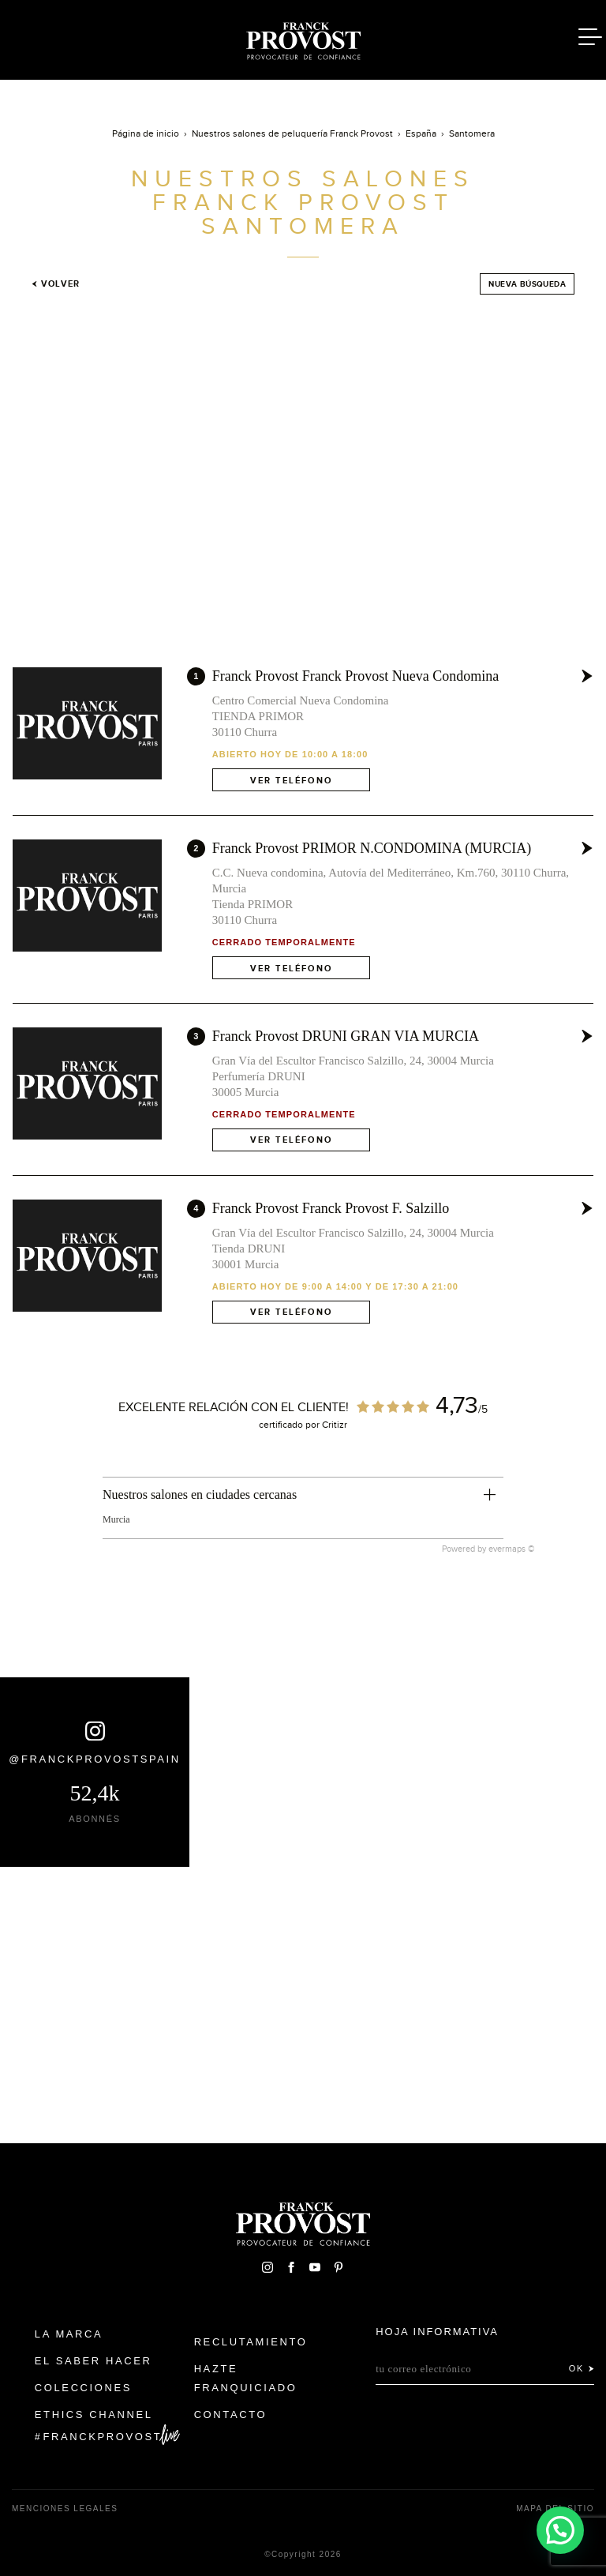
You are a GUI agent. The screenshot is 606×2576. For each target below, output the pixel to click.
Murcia (116, 1519)
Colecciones (83, 2388)
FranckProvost (103, 2437)
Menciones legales (65, 2508)
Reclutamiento (251, 2342)
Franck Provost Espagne (303, 38)
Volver (56, 283)
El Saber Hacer (93, 2361)
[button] (560, 2530)
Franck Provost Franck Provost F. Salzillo (331, 1208)
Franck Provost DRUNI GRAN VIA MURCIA (345, 1036)
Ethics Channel (94, 2414)
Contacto (230, 2414)
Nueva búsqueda (527, 284)
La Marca (69, 2334)
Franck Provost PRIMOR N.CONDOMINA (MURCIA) (372, 848)
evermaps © (511, 1548)
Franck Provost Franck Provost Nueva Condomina (355, 676)
